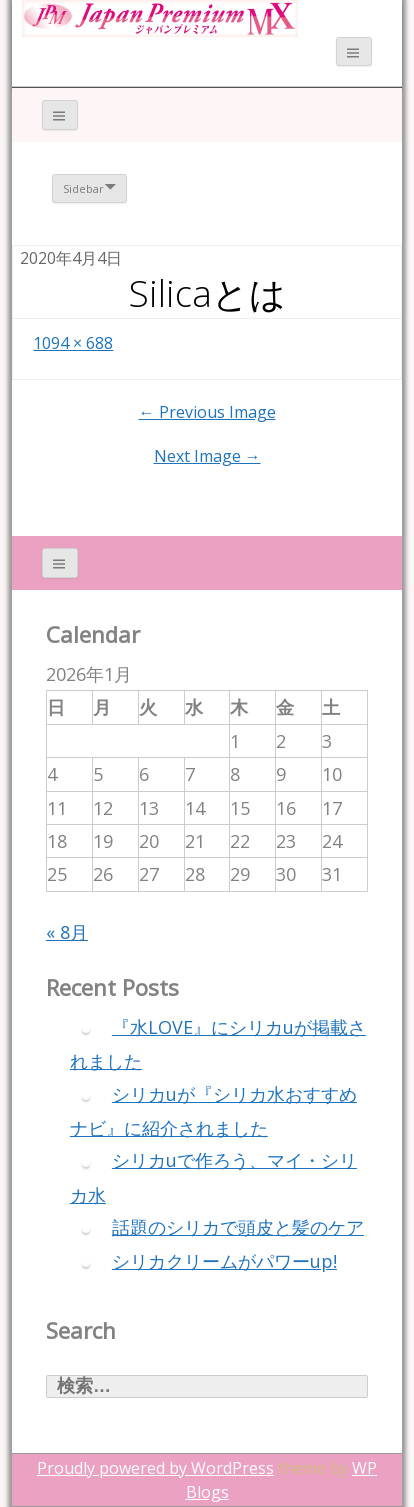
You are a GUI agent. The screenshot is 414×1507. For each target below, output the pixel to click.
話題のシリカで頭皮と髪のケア (238, 1227)
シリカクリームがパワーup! (224, 1261)
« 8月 (67, 932)
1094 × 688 (73, 343)
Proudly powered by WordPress (155, 1468)
